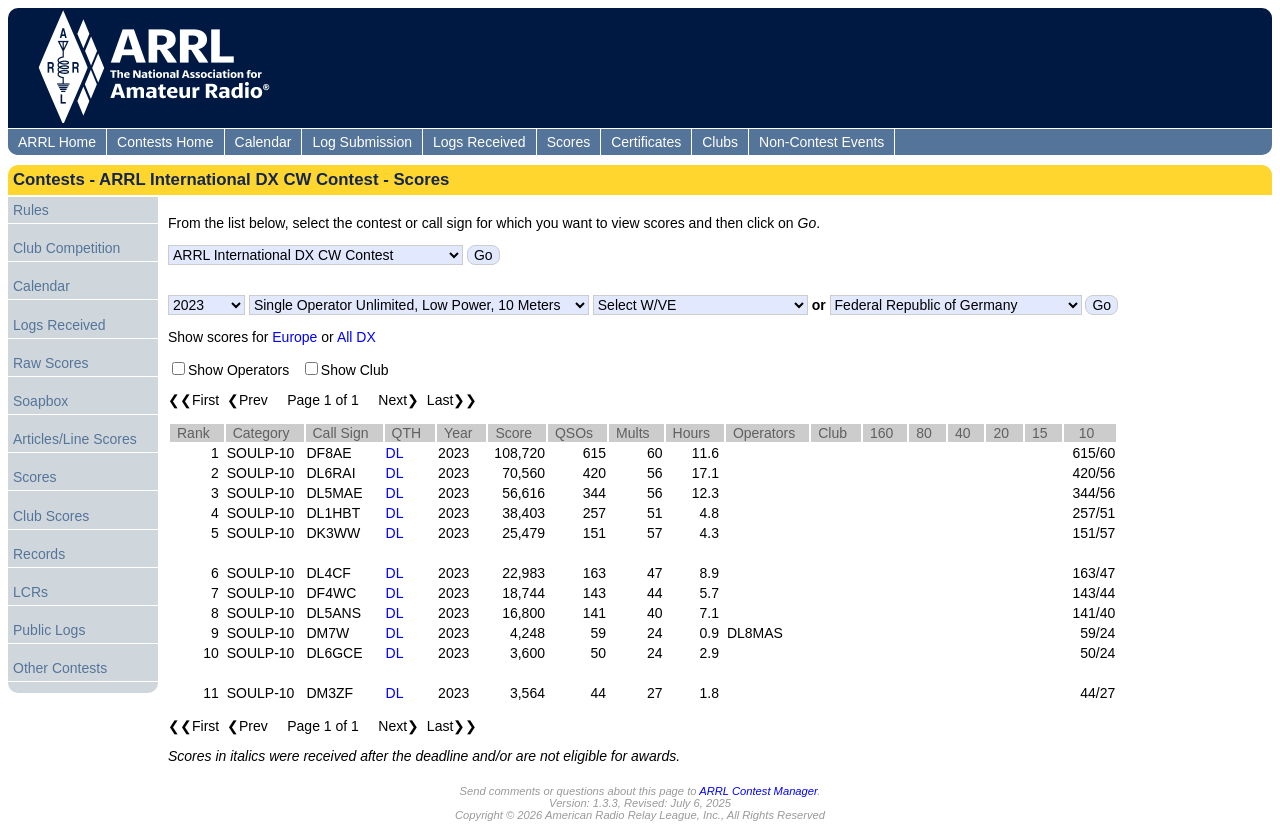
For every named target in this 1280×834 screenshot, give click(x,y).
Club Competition (66, 248)
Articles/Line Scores (75, 439)
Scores (569, 142)
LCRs (30, 592)
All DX (356, 337)
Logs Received (479, 142)
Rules (31, 210)
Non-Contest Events (821, 142)
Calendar (263, 142)
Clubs (720, 142)
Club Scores (51, 516)
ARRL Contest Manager (758, 791)
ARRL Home (57, 142)
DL (395, 453)
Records (39, 554)
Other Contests (60, 668)
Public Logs (49, 630)
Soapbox (40, 401)
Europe (294, 337)
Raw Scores (50, 363)
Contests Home (165, 142)
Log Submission (362, 142)
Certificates (646, 142)
